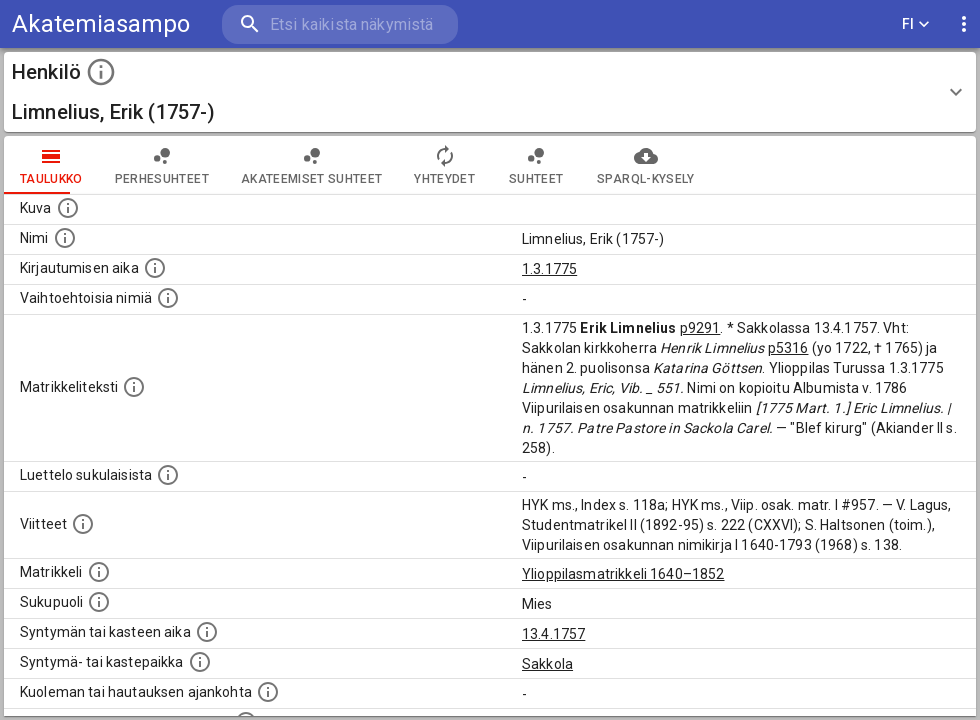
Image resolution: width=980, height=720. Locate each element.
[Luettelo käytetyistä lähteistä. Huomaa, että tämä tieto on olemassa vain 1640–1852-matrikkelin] (83, 524)
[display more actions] (964, 24)
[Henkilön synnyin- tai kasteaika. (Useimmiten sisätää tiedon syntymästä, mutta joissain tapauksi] (207, 632)
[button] (490, 92)
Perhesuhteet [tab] (162, 165)
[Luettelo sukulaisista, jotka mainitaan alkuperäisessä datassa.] (168, 475)
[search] (340, 24)
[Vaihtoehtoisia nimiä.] (168, 298)
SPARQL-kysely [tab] (645, 165)
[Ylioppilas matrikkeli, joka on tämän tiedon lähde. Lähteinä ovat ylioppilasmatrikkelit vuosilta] (99, 572)
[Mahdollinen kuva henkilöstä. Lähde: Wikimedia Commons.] (68, 208)
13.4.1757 (553, 634)
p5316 (788, 348)
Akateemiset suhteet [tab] (312, 165)
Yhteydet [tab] (444, 165)
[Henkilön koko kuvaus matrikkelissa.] (134, 387)
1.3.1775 (549, 269)
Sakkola (547, 664)
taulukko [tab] (51, 165)
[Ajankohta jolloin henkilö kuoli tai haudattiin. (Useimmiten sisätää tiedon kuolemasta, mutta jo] (268, 692)
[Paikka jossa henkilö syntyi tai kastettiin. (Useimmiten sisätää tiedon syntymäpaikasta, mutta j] (200, 662)
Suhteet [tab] (536, 165)
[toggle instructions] (101, 72)
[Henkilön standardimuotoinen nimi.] (65, 238)
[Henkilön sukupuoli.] (99, 602)
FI (916, 24)
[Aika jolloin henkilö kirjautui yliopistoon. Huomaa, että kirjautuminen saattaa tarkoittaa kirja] (155, 268)
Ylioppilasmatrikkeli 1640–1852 (623, 574)
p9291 (700, 328)
